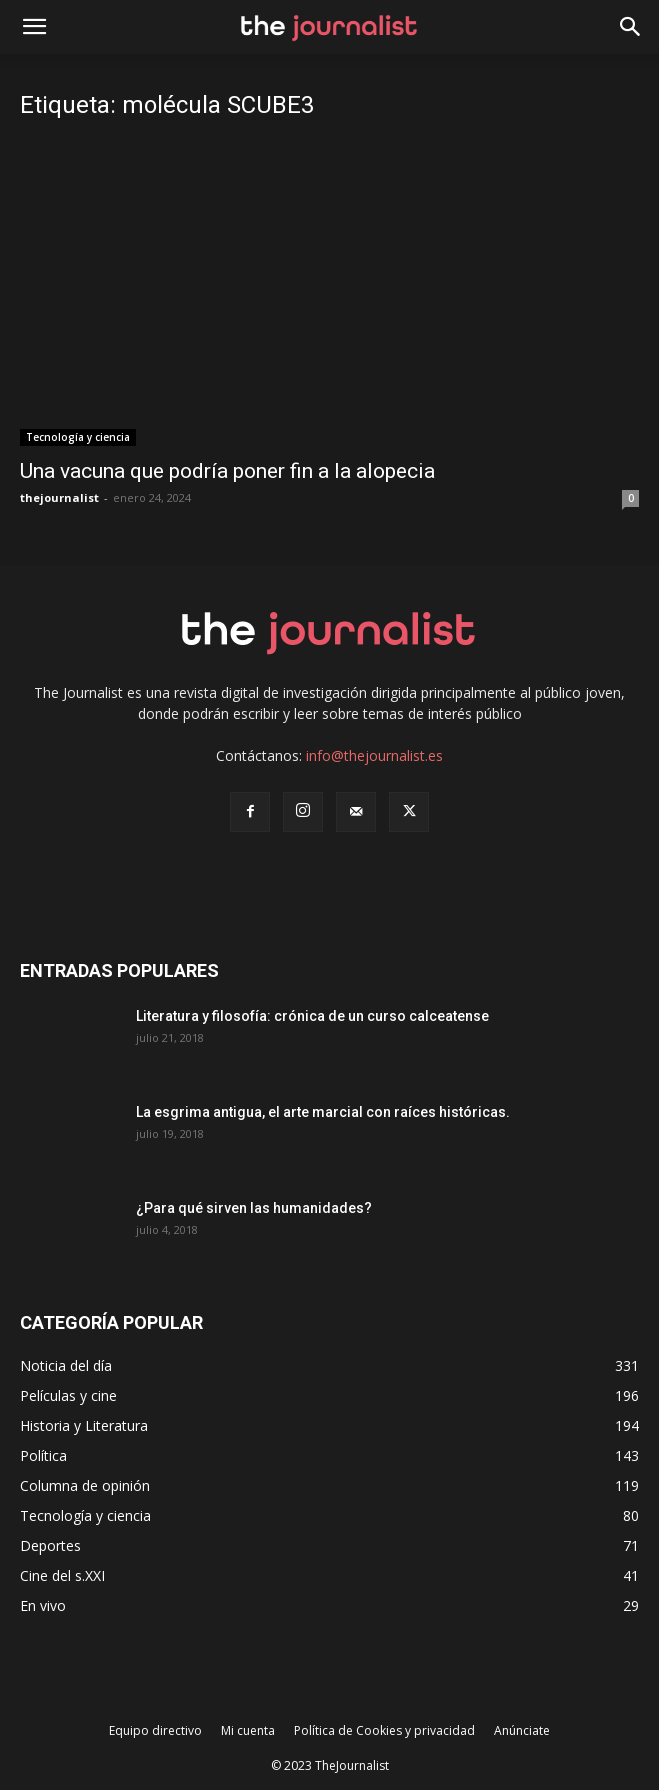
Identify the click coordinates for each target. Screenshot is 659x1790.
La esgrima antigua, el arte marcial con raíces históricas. (323, 1112)
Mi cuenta (248, 1730)
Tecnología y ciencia (78, 437)
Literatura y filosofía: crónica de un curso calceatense (312, 1016)
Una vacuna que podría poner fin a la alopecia (227, 471)
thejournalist (59, 497)
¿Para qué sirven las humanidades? (254, 1208)
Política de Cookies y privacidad (384, 1730)
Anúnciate (522, 1730)
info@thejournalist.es (374, 755)
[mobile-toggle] (34, 27)
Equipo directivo (155, 1730)
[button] (631, 27)
